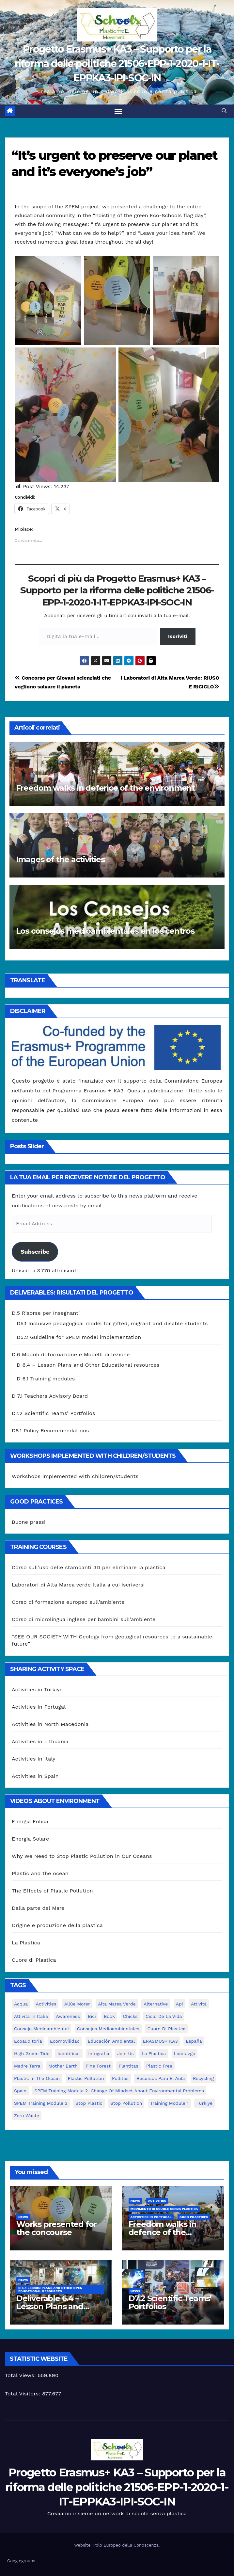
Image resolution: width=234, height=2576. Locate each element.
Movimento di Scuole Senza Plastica (164, 2209)
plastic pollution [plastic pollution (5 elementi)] (86, 2078)
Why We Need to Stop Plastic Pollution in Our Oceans (82, 1857)
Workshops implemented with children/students (75, 1476)
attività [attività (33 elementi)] (199, 2004)
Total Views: (21, 2376)
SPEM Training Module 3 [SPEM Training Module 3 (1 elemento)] (41, 2103)
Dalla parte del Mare (38, 1909)
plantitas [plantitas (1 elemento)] (128, 2066)
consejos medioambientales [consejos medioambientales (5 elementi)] (108, 2029)
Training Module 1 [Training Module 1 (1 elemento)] (169, 2103)
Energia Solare (30, 1839)
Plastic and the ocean (40, 1874)
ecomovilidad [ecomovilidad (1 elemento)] (65, 2041)
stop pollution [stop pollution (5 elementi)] (126, 2103)
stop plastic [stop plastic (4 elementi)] (88, 2103)
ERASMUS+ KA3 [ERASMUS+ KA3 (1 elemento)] (160, 2041)
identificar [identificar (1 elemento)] (68, 2053)
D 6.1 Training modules (46, 1379)
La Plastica (26, 1943)
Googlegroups (21, 2561)
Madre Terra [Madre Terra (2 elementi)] (27, 2066)
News (23, 2217)
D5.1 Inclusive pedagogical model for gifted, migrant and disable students (112, 1324)
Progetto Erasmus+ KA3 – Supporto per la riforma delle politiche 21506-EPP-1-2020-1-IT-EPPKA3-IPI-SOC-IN (117, 63)
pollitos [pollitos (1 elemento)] (120, 2078)
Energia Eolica (30, 1822)
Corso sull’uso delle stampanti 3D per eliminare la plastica (88, 1568)
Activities (157, 2201)
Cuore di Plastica (34, 1960)
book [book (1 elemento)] (109, 2016)
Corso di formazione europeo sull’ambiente (68, 1602)
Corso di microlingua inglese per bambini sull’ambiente (83, 1620)
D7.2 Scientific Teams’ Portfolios (53, 1414)
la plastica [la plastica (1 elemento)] (154, 2053)
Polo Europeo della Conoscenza (126, 2545)
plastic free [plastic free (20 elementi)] (159, 2066)
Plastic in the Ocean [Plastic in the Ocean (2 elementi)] (37, 2078)
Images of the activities (60, 859)
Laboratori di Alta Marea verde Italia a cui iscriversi (78, 1585)
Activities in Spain (35, 1776)
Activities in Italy (33, 1759)
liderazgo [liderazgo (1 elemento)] (184, 2053)
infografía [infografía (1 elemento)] (98, 2053)
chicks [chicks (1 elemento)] (130, 2016)
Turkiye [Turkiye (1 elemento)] (204, 2103)
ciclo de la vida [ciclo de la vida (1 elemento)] (164, 2016)
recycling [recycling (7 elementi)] (203, 2078)
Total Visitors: (23, 2394)
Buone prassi (28, 1522)
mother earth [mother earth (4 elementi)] (63, 2066)
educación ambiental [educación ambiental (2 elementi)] (111, 2041)
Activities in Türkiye (37, 1690)
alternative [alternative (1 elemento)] (156, 2004)
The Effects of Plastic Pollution (52, 1891)
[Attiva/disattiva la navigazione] (118, 111)
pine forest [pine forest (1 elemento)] (98, 2066)
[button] (224, 111)
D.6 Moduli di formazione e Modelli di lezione (71, 1355)
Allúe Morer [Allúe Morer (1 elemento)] (77, 2004)
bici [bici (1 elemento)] (92, 2016)
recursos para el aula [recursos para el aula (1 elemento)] (160, 2078)
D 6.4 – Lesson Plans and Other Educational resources (88, 1365)
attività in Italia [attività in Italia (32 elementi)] (31, 2016)
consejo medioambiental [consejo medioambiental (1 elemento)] (41, 2029)
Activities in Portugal (39, 1707)
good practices (193, 2217)
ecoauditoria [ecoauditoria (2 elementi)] (28, 2041)
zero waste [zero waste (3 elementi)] (26, 2115)
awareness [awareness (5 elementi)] (68, 2016)
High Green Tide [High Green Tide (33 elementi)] (32, 2053)
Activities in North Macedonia (50, 1724)
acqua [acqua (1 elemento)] (21, 2004)
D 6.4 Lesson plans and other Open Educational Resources (50, 2289)
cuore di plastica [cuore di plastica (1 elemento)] (166, 2029)
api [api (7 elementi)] (179, 2004)
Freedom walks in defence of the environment (105, 788)
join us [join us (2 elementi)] (125, 2053)
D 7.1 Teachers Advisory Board (50, 1396)
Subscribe (35, 1251)
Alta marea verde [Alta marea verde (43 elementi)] (117, 2004)
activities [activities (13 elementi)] (46, 2004)
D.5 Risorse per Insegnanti (46, 1314)
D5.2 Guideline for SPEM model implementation (79, 1338)
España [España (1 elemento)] (194, 2041)
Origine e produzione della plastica (57, 1926)
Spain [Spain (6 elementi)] (20, 2091)
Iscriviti (177, 637)
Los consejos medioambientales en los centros (105, 931)
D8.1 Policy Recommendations (50, 1431)
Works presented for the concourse (56, 2228)
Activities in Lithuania (40, 1742)
